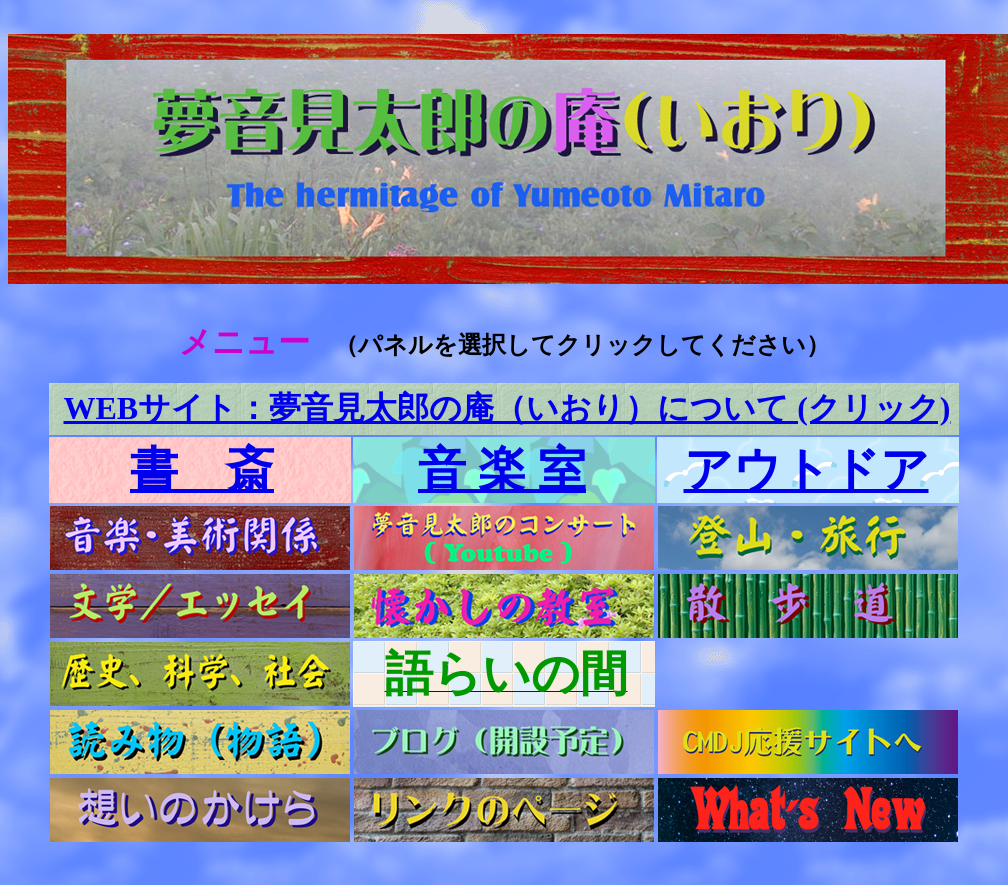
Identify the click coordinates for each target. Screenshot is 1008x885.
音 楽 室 (502, 469)
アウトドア (806, 469)
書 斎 (202, 469)
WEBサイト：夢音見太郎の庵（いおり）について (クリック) (507, 408)
